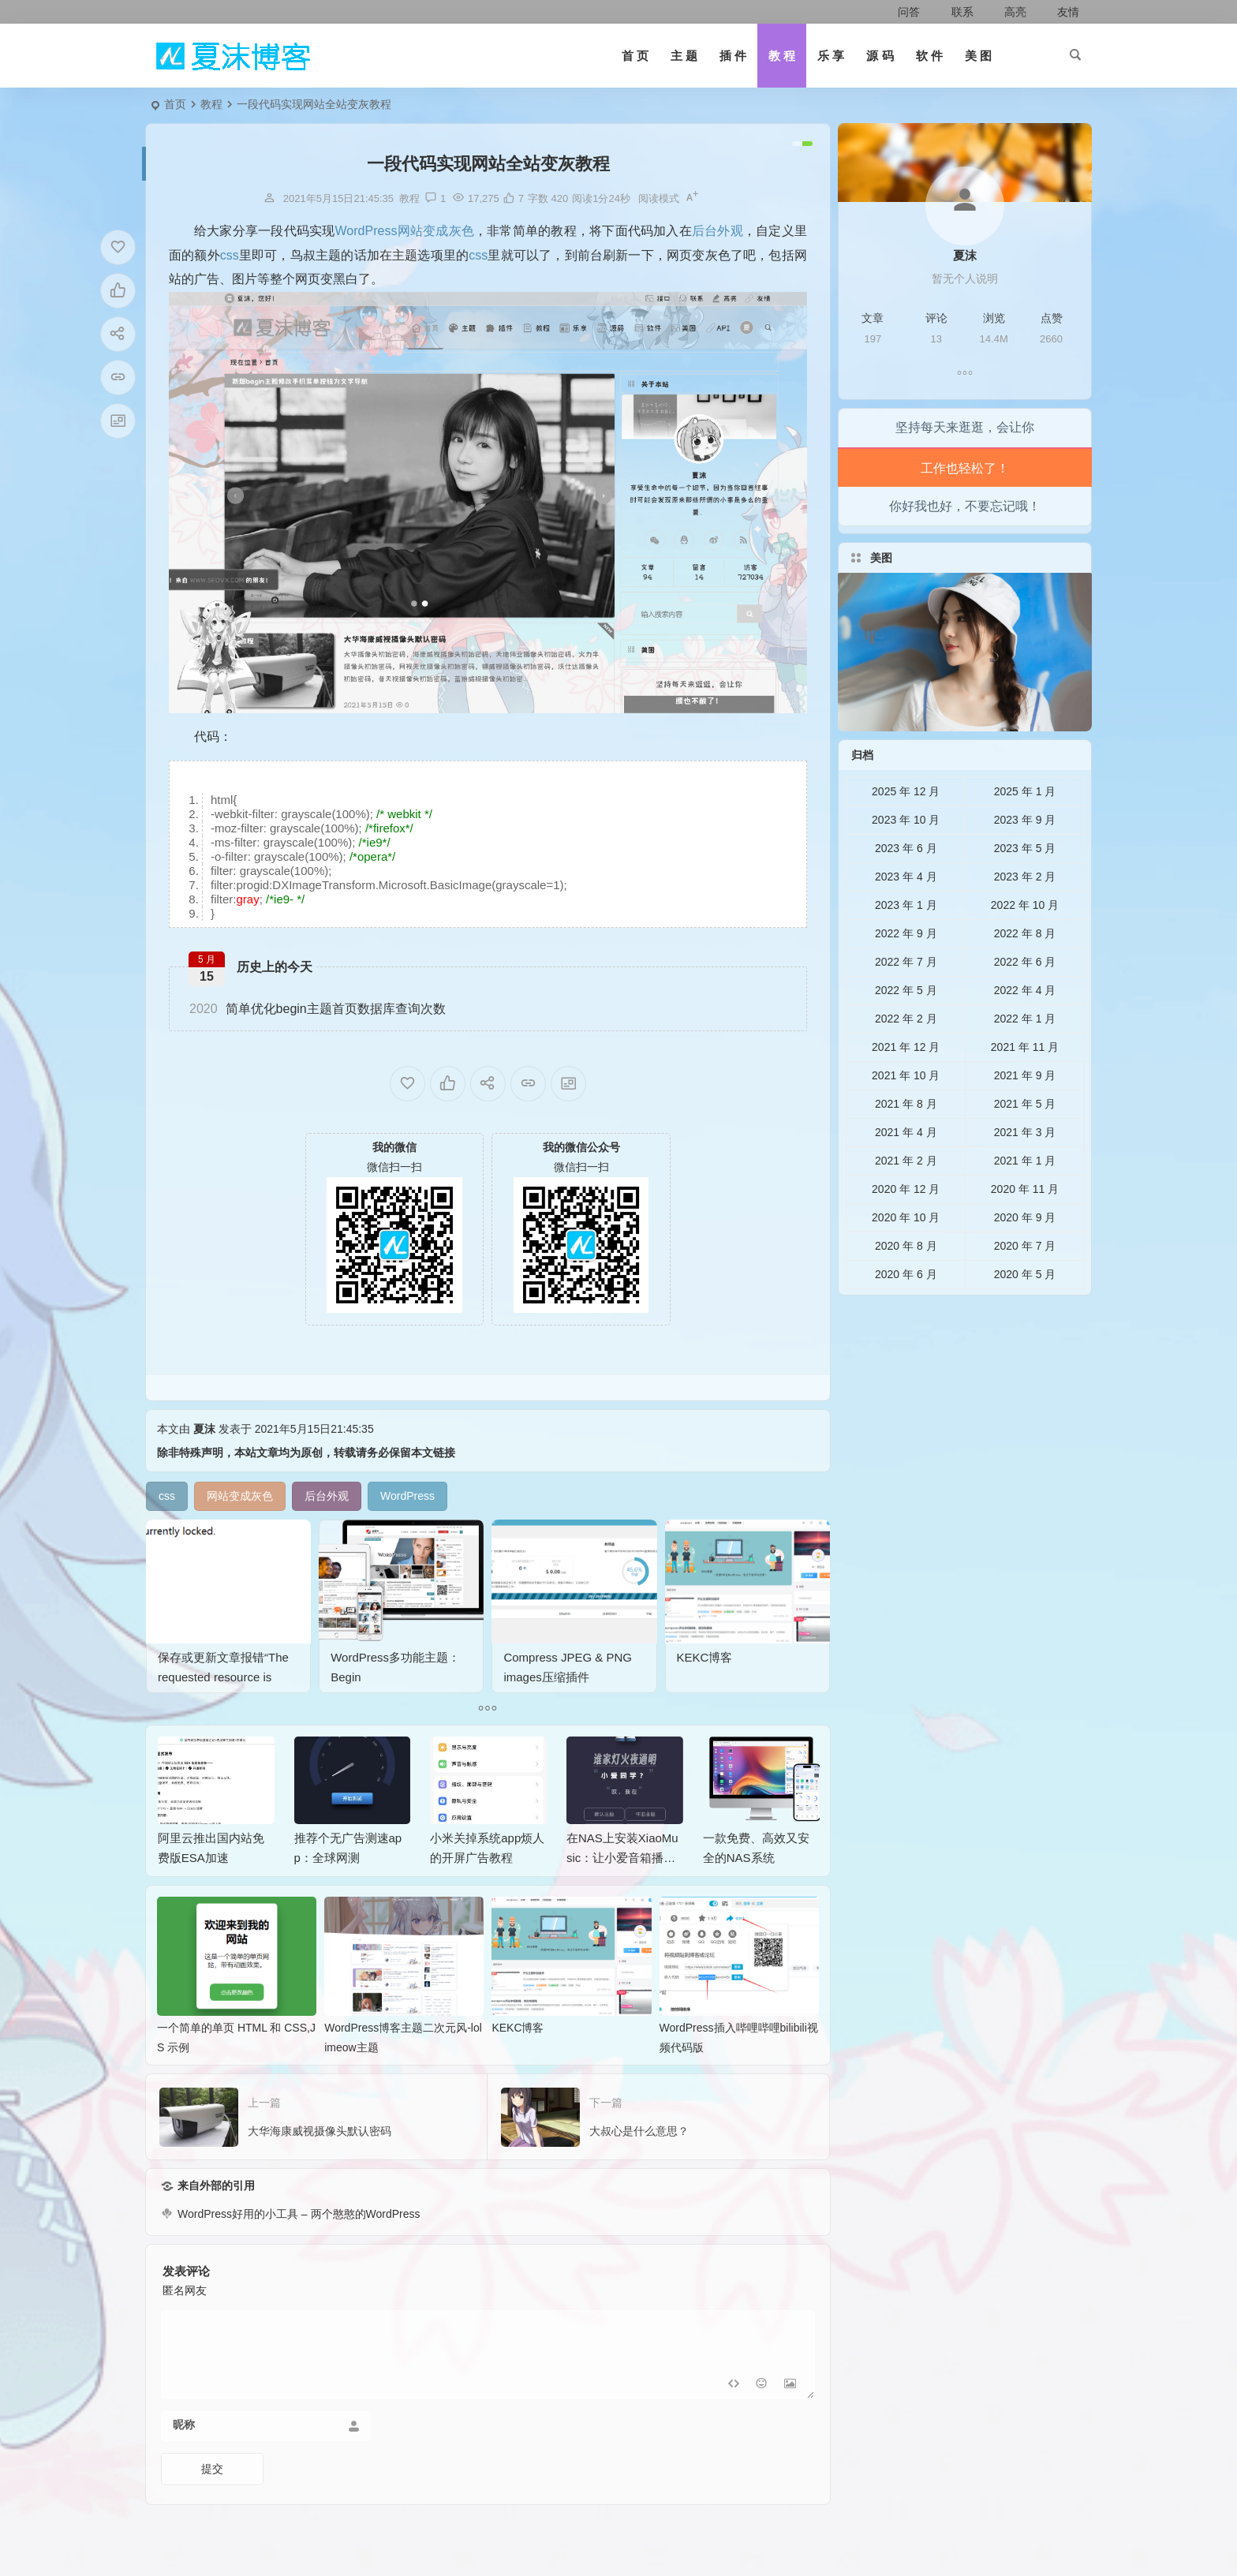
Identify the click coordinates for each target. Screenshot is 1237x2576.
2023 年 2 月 (1025, 915)
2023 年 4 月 (906, 915)
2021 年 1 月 (1025, 1199)
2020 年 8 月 (906, 1284)
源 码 (879, 55)
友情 (1059, 12)
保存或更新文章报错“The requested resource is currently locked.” (224, 1650)
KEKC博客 (721, 1639)
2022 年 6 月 (1025, 1000)
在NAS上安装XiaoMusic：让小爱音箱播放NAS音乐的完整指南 (622, 1896)
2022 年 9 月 (906, 972)
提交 (212, 2507)
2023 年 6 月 (906, 886)
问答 (901, 12)
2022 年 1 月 (1025, 1057)
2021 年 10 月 (906, 1114)
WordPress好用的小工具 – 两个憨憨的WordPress (299, 2252)
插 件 (732, 55)
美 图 (978, 55)
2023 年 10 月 (906, 858)
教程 (211, 104)
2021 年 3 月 (1025, 1171)
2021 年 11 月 (1025, 1085)
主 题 (684, 55)
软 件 (929, 55)
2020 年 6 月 (906, 1313)
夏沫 (204, 1467)
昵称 (184, 2463)
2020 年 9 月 (1025, 1256)
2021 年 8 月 (906, 1142)
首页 (175, 104)
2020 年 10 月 (906, 1256)
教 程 (781, 55)
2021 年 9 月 (1025, 1114)
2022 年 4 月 (1025, 1029)
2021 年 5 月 (1025, 1142)
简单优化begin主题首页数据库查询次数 (317, 1008)
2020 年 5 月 (1025, 1313)
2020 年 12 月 (906, 1227)
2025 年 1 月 (1025, 830)
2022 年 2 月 (906, 1057)
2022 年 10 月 (1025, 943)
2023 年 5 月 (1025, 886)
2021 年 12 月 (906, 1085)
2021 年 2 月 (906, 1199)
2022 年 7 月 (906, 1000)
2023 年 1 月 (906, 943)
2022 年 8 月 (1025, 972)
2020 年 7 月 (1025, 1284)
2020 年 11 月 (1025, 1227)
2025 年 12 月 (906, 830)
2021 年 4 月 (906, 1171)
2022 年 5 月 (906, 1029)
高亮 (1006, 12)
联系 (952, 12)
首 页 (635, 55)
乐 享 (830, 55)
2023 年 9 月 (1025, 858)
